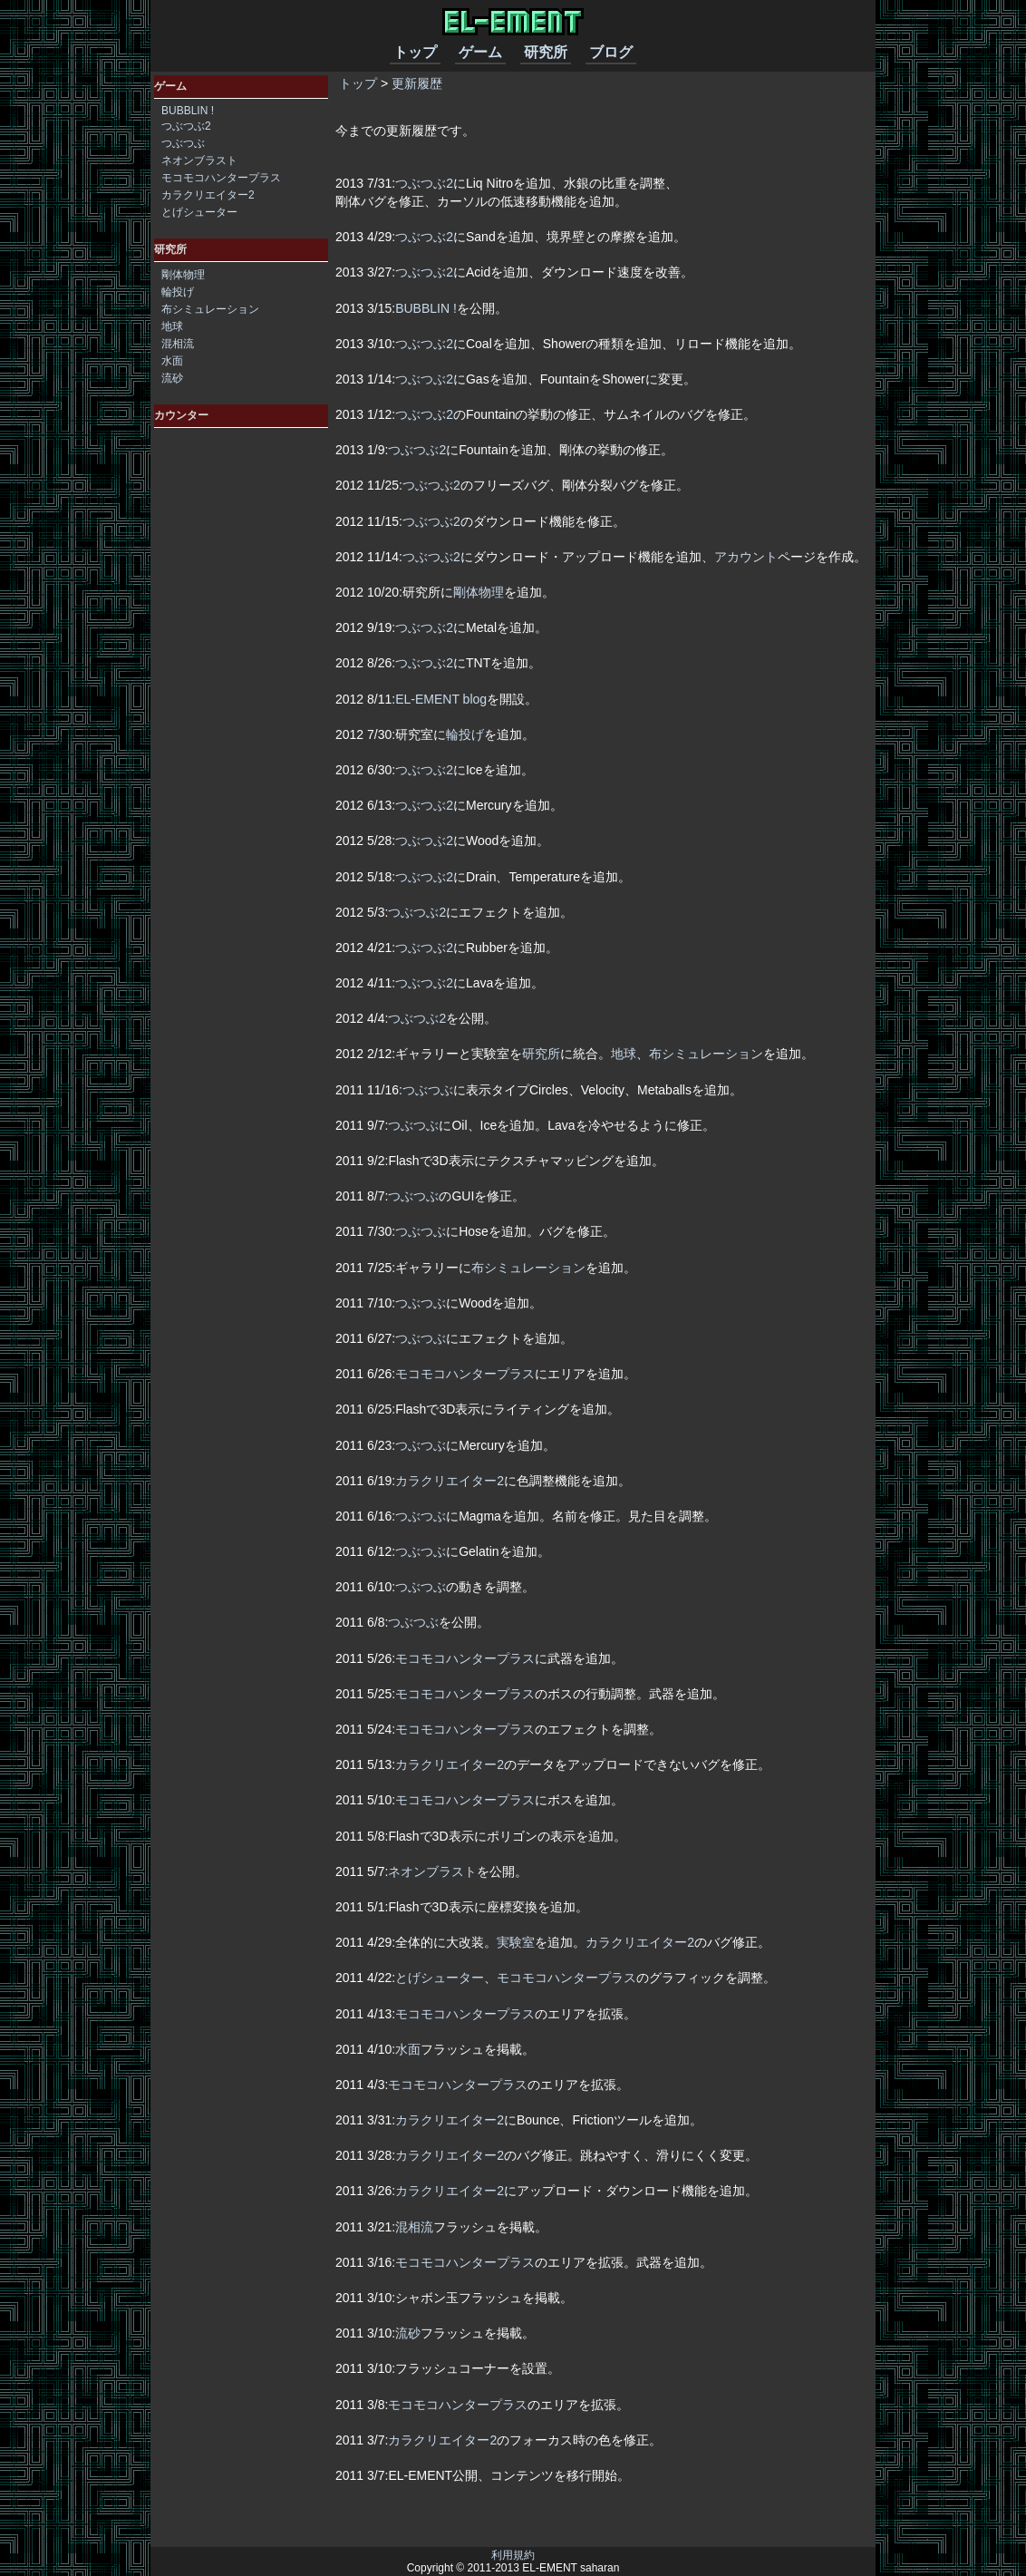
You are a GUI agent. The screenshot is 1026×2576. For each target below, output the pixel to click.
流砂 (408, 2333)
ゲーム (480, 52)
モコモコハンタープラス (465, 1373)
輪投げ (465, 734)
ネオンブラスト (432, 1871)
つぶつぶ (427, 1090)
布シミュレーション (706, 1053)
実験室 (516, 1942)
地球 (623, 1053)
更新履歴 (417, 83)
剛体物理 (478, 592)
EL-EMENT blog (441, 699)
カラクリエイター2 (449, 1480)
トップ (415, 52)
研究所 (545, 52)
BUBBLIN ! (426, 308)
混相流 (414, 2227)
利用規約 (513, 2555)
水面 (408, 2049)
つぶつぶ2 (424, 183)
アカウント (746, 556)
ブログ (611, 52)
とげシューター (439, 1977)
